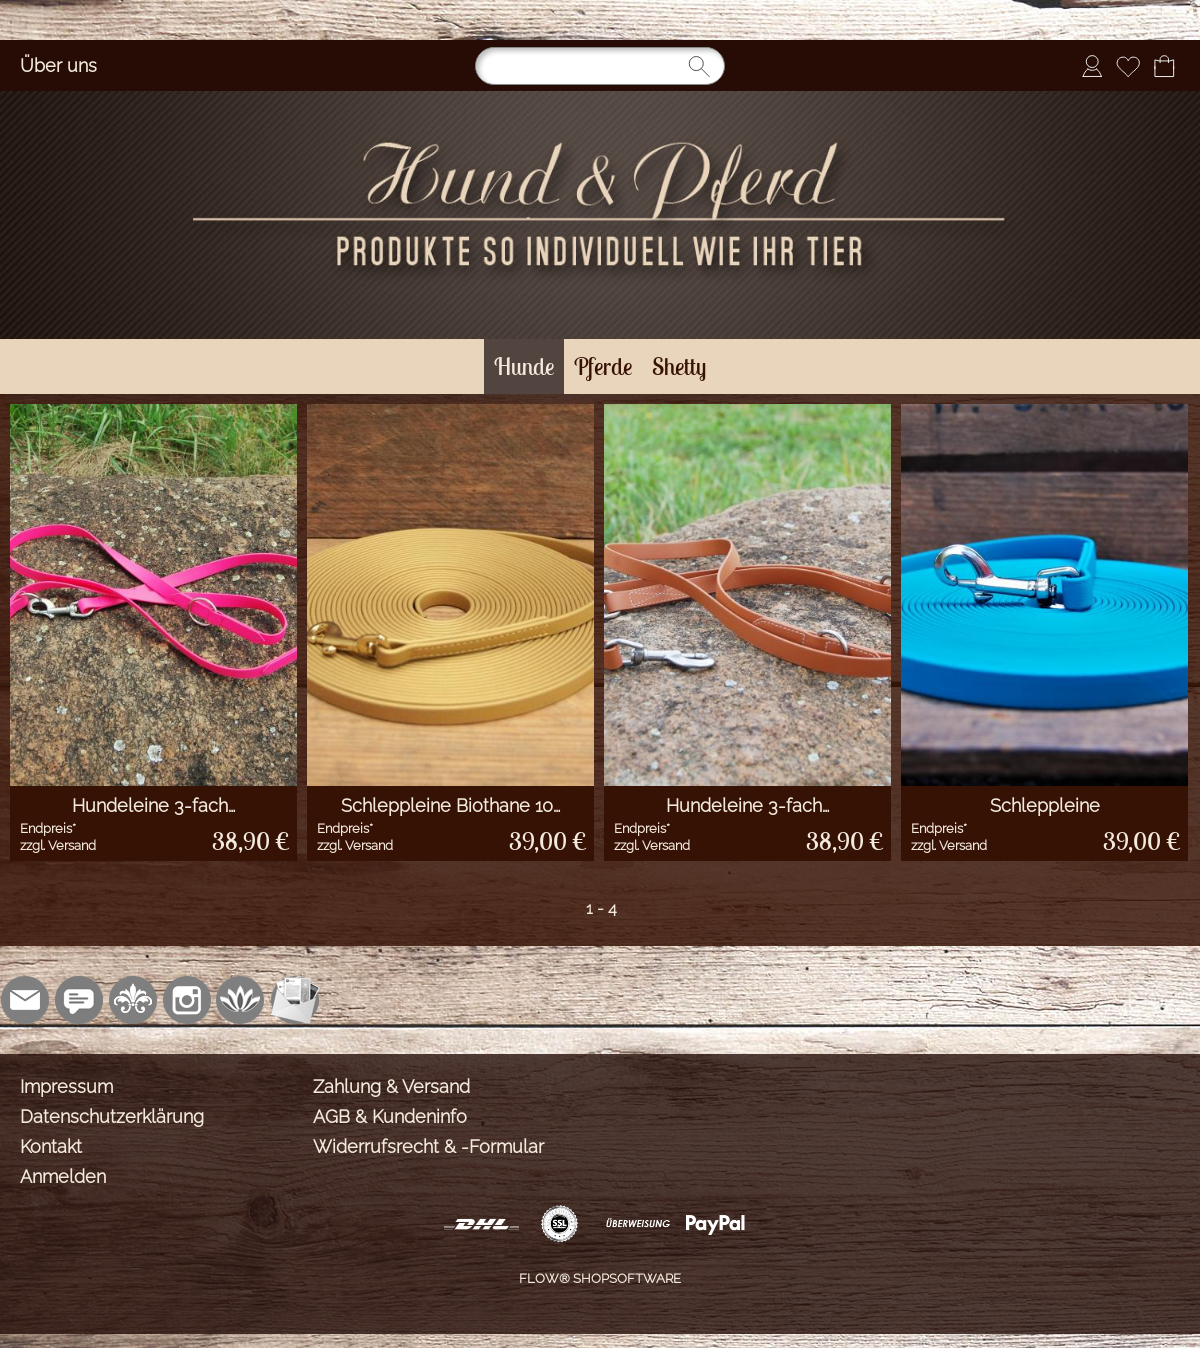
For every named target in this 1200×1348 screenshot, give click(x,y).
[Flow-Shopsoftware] (241, 1000)
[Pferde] (603, 366)
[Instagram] (187, 1000)
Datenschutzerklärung (112, 1116)
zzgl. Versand (58, 845)
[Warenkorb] (1164, 66)
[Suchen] (600, 66)
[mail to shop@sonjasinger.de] (25, 1000)
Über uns (58, 65)
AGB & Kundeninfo (390, 1116)
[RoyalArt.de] (133, 1000)
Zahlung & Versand (391, 1086)
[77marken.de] (79, 1000)
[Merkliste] (1128, 66)
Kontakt (51, 1146)
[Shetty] (679, 366)
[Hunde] (524, 366)
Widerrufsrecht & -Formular (428, 1146)
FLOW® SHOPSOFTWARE (600, 1278)
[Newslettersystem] (295, 1000)
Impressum (66, 1086)
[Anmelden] (1092, 66)
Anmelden (63, 1176)
